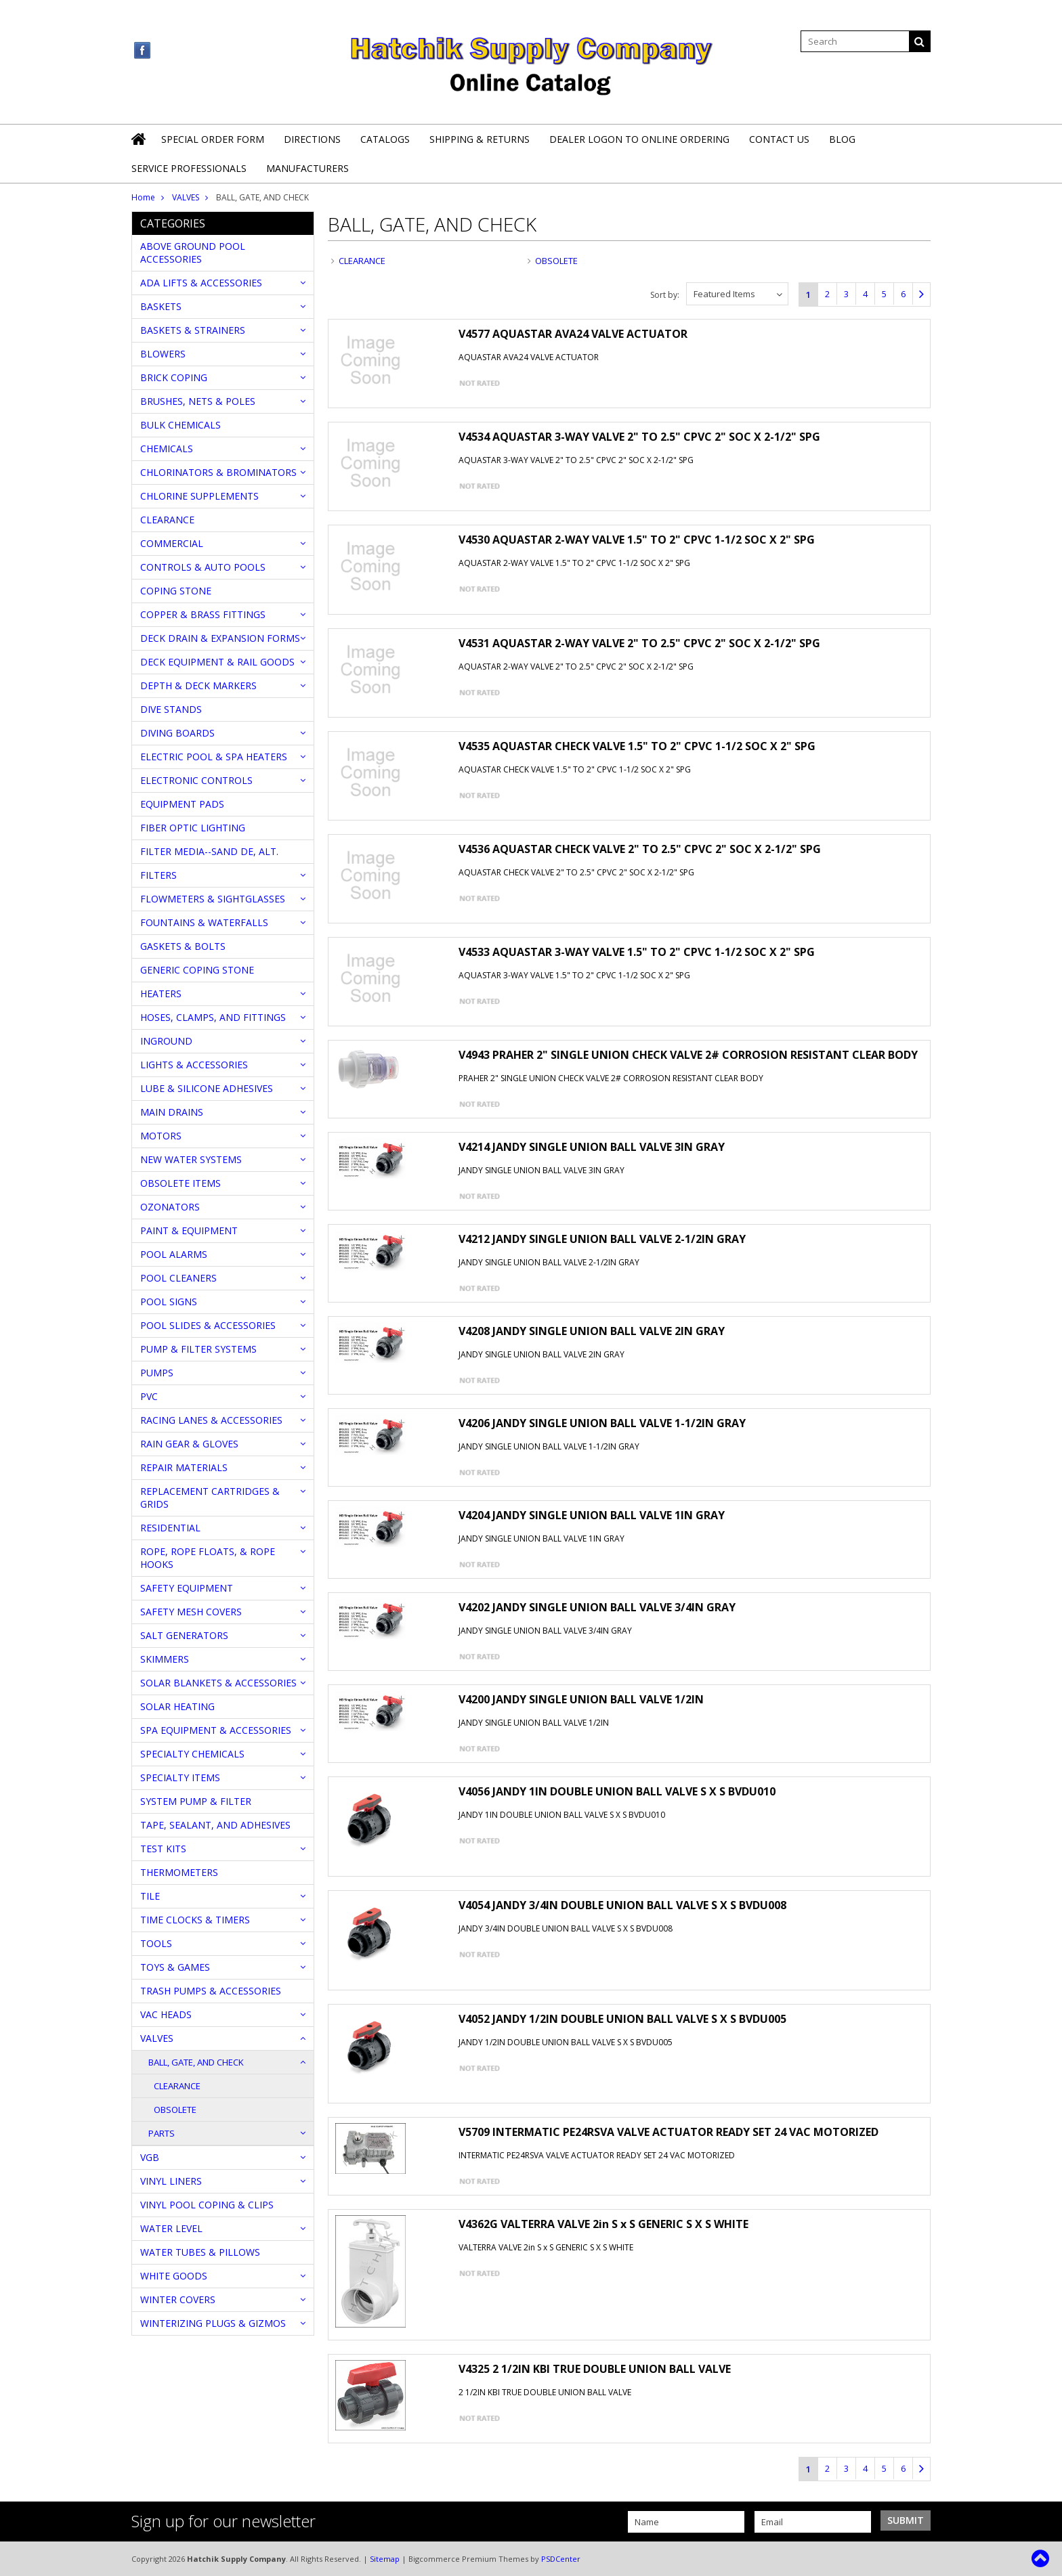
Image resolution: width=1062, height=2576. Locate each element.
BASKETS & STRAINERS (192, 330)
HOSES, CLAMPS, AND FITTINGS (213, 1017)
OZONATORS (170, 1206)
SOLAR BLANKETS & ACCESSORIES (218, 1682)
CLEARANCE (167, 519)
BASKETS (161, 306)
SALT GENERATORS (184, 1635)
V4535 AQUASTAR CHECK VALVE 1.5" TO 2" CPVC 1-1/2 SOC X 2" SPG (637, 746)
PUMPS (156, 1372)
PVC (149, 1396)
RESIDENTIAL (170, 1527)
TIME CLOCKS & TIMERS (195, 1919)
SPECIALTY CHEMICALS (192, 1753)
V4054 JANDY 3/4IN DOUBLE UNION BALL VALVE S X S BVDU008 (622, 1905)
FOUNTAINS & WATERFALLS (204, 922)
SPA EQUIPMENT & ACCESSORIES (215, 1730)
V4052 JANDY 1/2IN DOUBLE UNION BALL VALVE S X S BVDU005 (622, 2018)
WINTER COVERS (177, 2299)
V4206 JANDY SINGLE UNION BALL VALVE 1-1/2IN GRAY (602, 1423)
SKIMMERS (164, 1659)
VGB (149, 2157)
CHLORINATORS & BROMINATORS (218, 472)
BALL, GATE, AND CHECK (196, 2062)
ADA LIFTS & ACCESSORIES (201, 282)
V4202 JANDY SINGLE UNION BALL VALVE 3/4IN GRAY (597, 1607)
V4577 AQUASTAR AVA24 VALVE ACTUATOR (573, 333)
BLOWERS (163, 353)
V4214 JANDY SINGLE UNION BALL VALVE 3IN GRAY (592, 1146)
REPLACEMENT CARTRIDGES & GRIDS (210, 1497)
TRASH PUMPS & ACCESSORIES (210, 1990)
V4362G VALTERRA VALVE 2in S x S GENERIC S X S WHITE (603, 2224)
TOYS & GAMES (175, 1967)
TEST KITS (163, 1848)
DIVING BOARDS (177, 732)
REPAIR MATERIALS (184, 1467)
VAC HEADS (166, 2014)
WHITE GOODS (173, 2275)
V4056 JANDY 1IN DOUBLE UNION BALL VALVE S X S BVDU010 (617, 1791)
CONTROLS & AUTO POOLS (203, 567)
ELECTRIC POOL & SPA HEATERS (213, 756)
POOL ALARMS (173, 1254)
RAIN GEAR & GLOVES (189, 1443)
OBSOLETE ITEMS (180, 1183)
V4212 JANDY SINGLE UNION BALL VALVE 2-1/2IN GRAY (602, 1238)
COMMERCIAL (171, 543)
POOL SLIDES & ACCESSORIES (208, 1325)
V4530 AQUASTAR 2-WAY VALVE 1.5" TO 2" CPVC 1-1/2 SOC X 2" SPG (637, 539)
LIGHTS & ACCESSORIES (194, 1064)
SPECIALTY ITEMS (180, 1777)
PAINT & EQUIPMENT (189, 1230)
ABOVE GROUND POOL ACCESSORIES (192, 252)
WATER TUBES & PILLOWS (200, 2252)
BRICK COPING (173, 377)
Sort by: (664, 295)
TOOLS (156, 1943)
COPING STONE (175, 590)
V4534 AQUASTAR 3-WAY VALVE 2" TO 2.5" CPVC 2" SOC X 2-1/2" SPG (639, 436)
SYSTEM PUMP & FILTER (195, 1801)
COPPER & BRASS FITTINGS (203, 614)
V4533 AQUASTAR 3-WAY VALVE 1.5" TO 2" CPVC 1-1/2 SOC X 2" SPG (637, 951)
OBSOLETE (175, 2109)
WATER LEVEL (171, 2228)
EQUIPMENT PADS (182, 804)
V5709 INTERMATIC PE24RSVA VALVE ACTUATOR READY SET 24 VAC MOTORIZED (668, 2131)
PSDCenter (560, 2559)
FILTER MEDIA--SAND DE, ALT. (209, 851)
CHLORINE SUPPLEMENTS (199, 495)
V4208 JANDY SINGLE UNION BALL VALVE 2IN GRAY (592, 1331)
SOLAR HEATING (177, 1706)
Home (143, 197)
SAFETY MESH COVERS (191, 1611)
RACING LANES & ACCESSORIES (211, 1420)
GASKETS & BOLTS (183, 946)
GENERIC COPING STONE (197, 969)
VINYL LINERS (171, 2181)
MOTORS (161, 1135)
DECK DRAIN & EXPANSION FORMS (220, 638)
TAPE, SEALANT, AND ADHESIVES (215, 1824)
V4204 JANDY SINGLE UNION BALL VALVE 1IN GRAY (592, 1515)
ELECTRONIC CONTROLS (196, 780)
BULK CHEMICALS (180, 424)
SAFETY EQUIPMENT (186, 1587)
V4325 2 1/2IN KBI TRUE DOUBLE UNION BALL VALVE (595, 2368)
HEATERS (161, 993)
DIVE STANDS (171, 709)
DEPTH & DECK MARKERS (198, 685)
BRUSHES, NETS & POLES (197, 401)
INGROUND (166, 1040)
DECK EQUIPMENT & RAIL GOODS (217, 661)
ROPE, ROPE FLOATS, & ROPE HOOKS (207, 1558)
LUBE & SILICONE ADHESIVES (206, 1088)
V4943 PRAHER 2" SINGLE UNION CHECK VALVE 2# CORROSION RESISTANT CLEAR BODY (688, 1054)
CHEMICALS (166, 448)
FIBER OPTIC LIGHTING (192, 827)
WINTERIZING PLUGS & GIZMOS (213, 2323)
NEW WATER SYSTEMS (191, 1159)
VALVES (185, 197)
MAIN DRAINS (171, 1112)
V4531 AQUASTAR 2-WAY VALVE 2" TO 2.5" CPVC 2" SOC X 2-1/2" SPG (639, 643)
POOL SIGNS (168, 1301)
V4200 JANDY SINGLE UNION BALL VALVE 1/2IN (581, 1699)
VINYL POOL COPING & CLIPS (207, 2204)
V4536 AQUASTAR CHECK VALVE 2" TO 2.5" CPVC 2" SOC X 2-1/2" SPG (640, 849)
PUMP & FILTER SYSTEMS (198, 1348)
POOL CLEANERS (178, 1277)
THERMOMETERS (179, 1872)
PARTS (161, 2133)
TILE (150, 1896)
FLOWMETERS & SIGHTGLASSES (212, 898)
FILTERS (158, 875)
